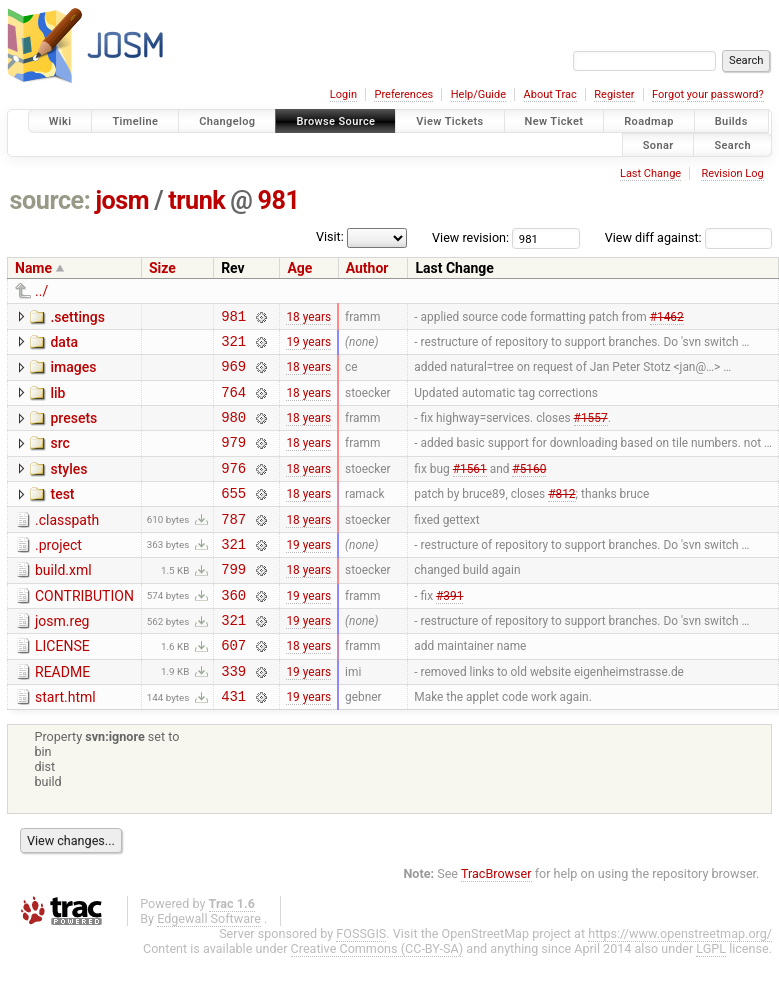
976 (233, 488)
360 (233, 630)
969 (233, 374)
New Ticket (554, 121)
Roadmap (649, 121)
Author (367, 268)
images (73, 373)
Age (299, 268)
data (64, 345)
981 (279, 200)
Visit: (330, 236)
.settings (77, 317)
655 (233, 516)
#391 (449, 630)
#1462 (667, 318)
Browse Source (335, 121)
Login (343, 94)
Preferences (403, 94)
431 (233, 743)
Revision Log (732, 173)
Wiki (60, 121)
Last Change (650, 173)
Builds (731, 121)
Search (732, 144)
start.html (65, 742)
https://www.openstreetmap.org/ (680, 981)
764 (233, 403)
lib (57, 402)
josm (122, 200)
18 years (308, 318)
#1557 (591, 432)
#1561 (470, 488)
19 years (308, 346)
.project (58, 572)
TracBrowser (496, 921)
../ (41, 291)
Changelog (227, 121)
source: (50, 200)
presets (73, 430)
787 (233, 545)
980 (233, 431)
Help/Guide (478, 94)
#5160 (529, 488)
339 (233, 715)
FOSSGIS (361, 981)
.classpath (67, 544)
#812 (561, 517)
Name (33, 268)
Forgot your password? (708, 94)
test (62, 515)
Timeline (135, 121)
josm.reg (62, 657)
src (59, 458)
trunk (196, 200)
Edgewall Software (209, 966)
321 (233, 346)
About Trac (550, 94)
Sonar (658, 144)
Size (162, 268)
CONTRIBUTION (84, 629)
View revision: (470, 237)
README (62, 714)
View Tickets (449, 121)
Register (614, 94)
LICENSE (62, 685)
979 (233, 459)
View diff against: (688, 237)
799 (233, 601)
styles (68, 487)
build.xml (63, 600)
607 (233, 686)
